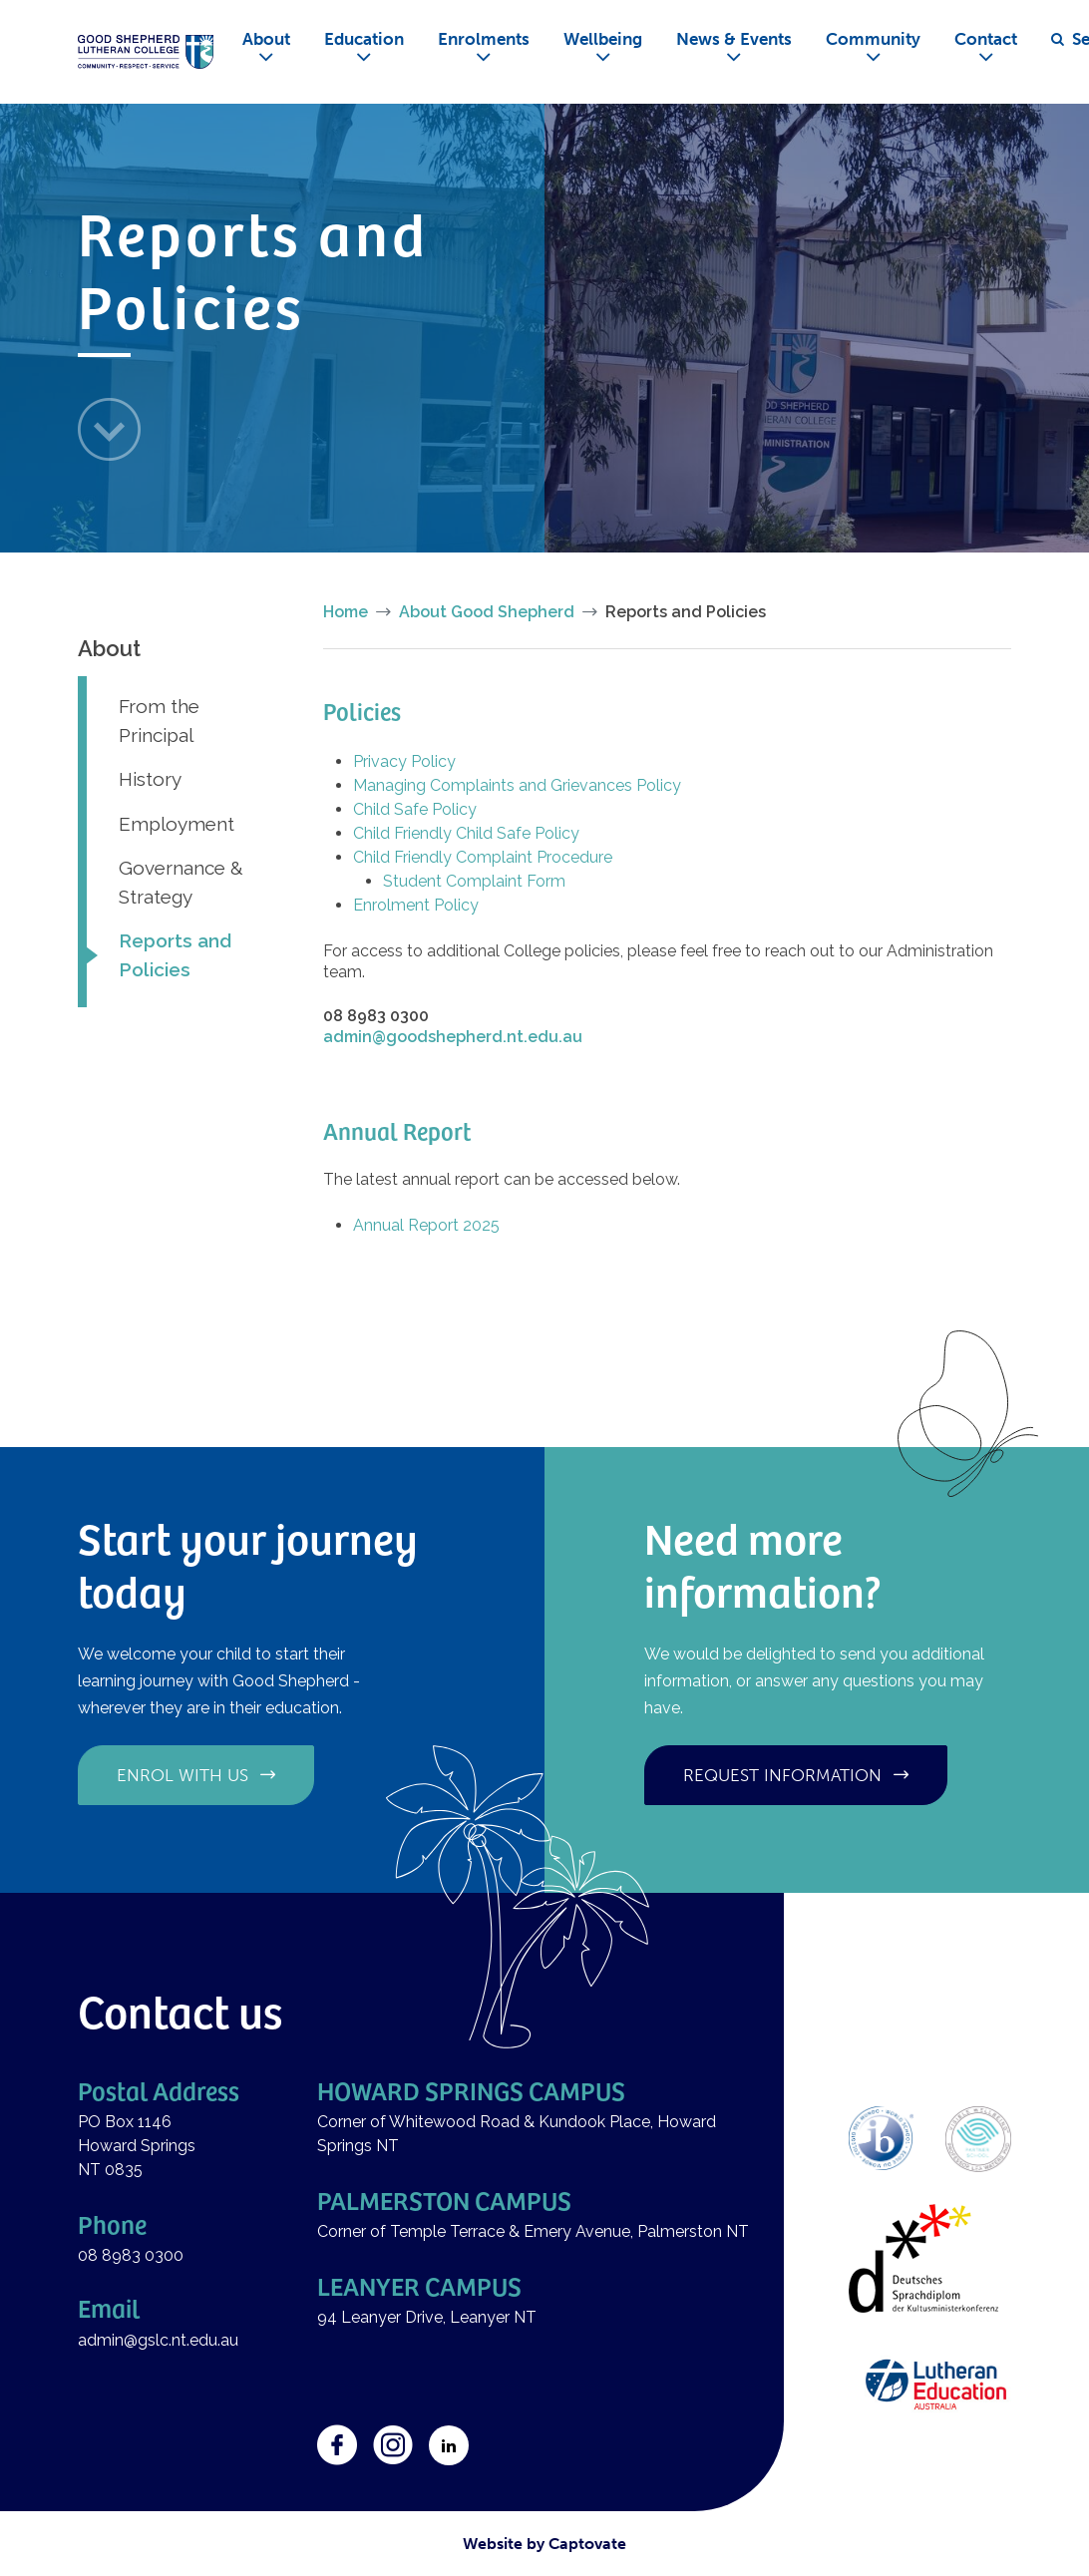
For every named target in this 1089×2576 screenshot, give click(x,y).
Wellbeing (602, 39)
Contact (985, 39)
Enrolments (484, 39)
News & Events (734, 39)
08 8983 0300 (130, 2255)
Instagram (393, 2445)
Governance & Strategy (181, 882)
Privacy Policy (404, 761)
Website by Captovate (544, 2543)
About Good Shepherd (486, 611)
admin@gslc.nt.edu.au (160, 2340)
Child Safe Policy (415, 809)
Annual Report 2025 (426, 1225)
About (266, 39)
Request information (782, 1775)
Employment (176, 824)
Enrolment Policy (416, 905)
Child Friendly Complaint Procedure (482, 857)
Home (345, 611)
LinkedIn (449, 2445)
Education (364, 39)
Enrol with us (182, 1775)
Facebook (337, 2445)
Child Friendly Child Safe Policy (466, 833)
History (150, 779)
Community (873, 39)
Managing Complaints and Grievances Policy (517, 785)
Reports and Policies (175, 954)
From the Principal (159, 720)
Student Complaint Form (474, 881)
